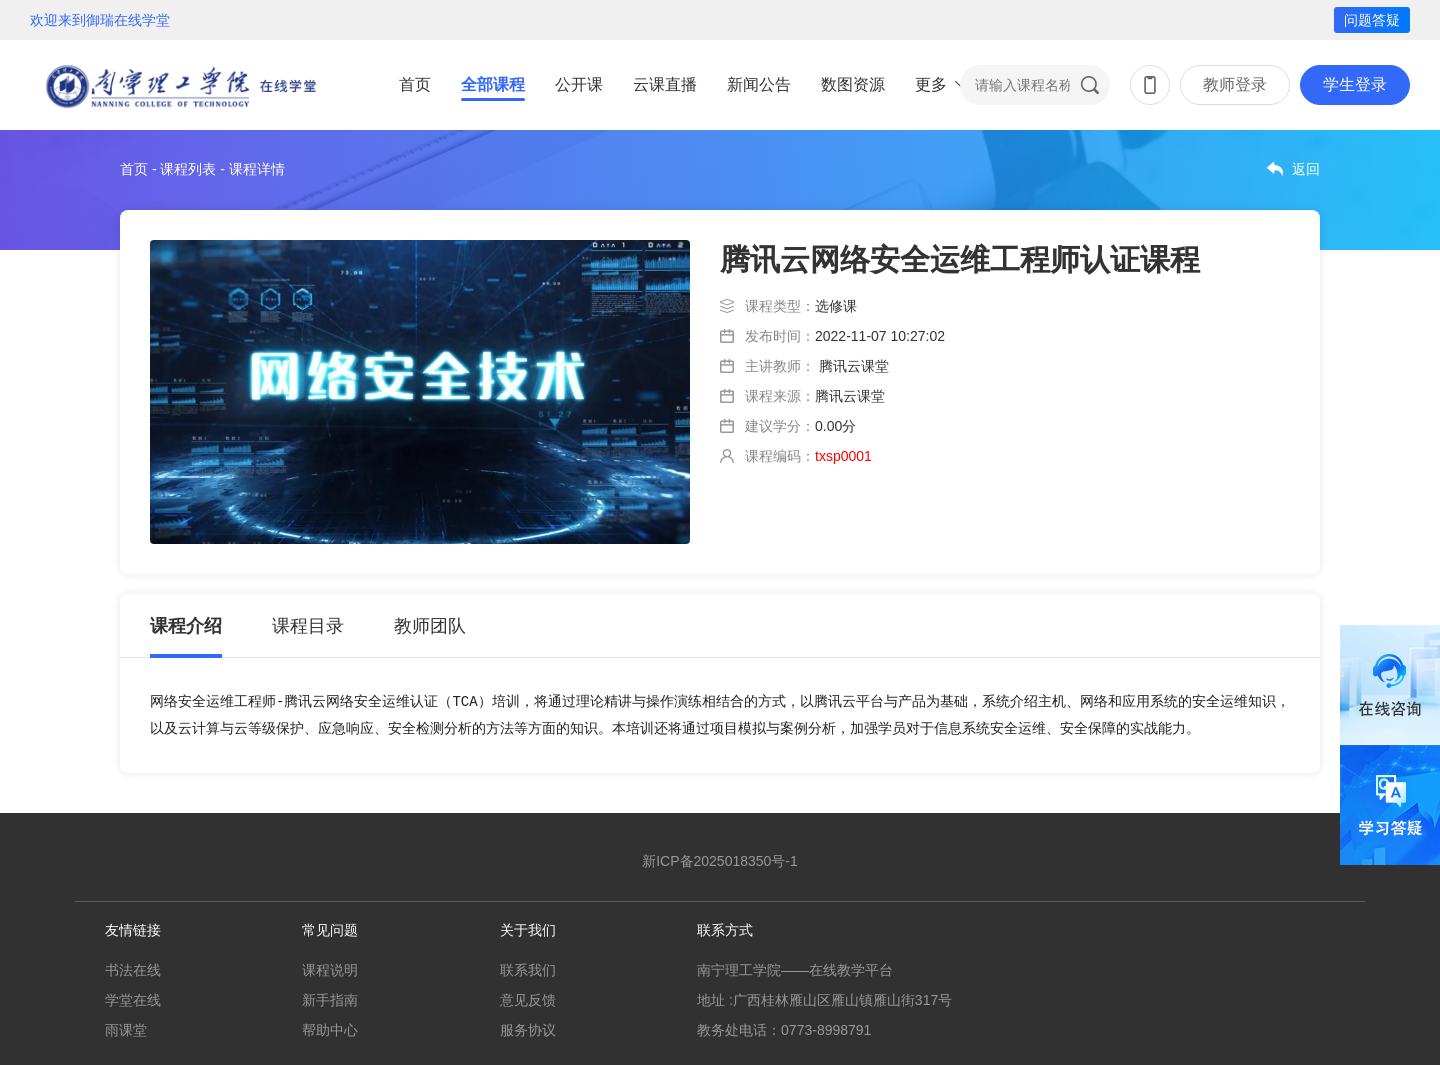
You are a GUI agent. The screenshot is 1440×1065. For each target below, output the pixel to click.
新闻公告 (759, 84)
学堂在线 (133, 1000)
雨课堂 (126, 1030)
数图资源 (853, 84)
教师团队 (430, 626)
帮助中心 (330, 1030)
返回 (1306, 169)
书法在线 (133, 970)
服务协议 (528, 1030)
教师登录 (1235, 84)
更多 (931, 84)
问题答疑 (1372, 20)
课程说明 (330, 970)
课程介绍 (186, 626)
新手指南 (330, 1000)
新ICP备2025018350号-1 (720, 861)
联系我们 (528, 970)
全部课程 (493, 84)
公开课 (579, 84)
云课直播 (665, 84)
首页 (415, 84)
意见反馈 (528, 1000)
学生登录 (1355, 84)
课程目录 (308, 626)
